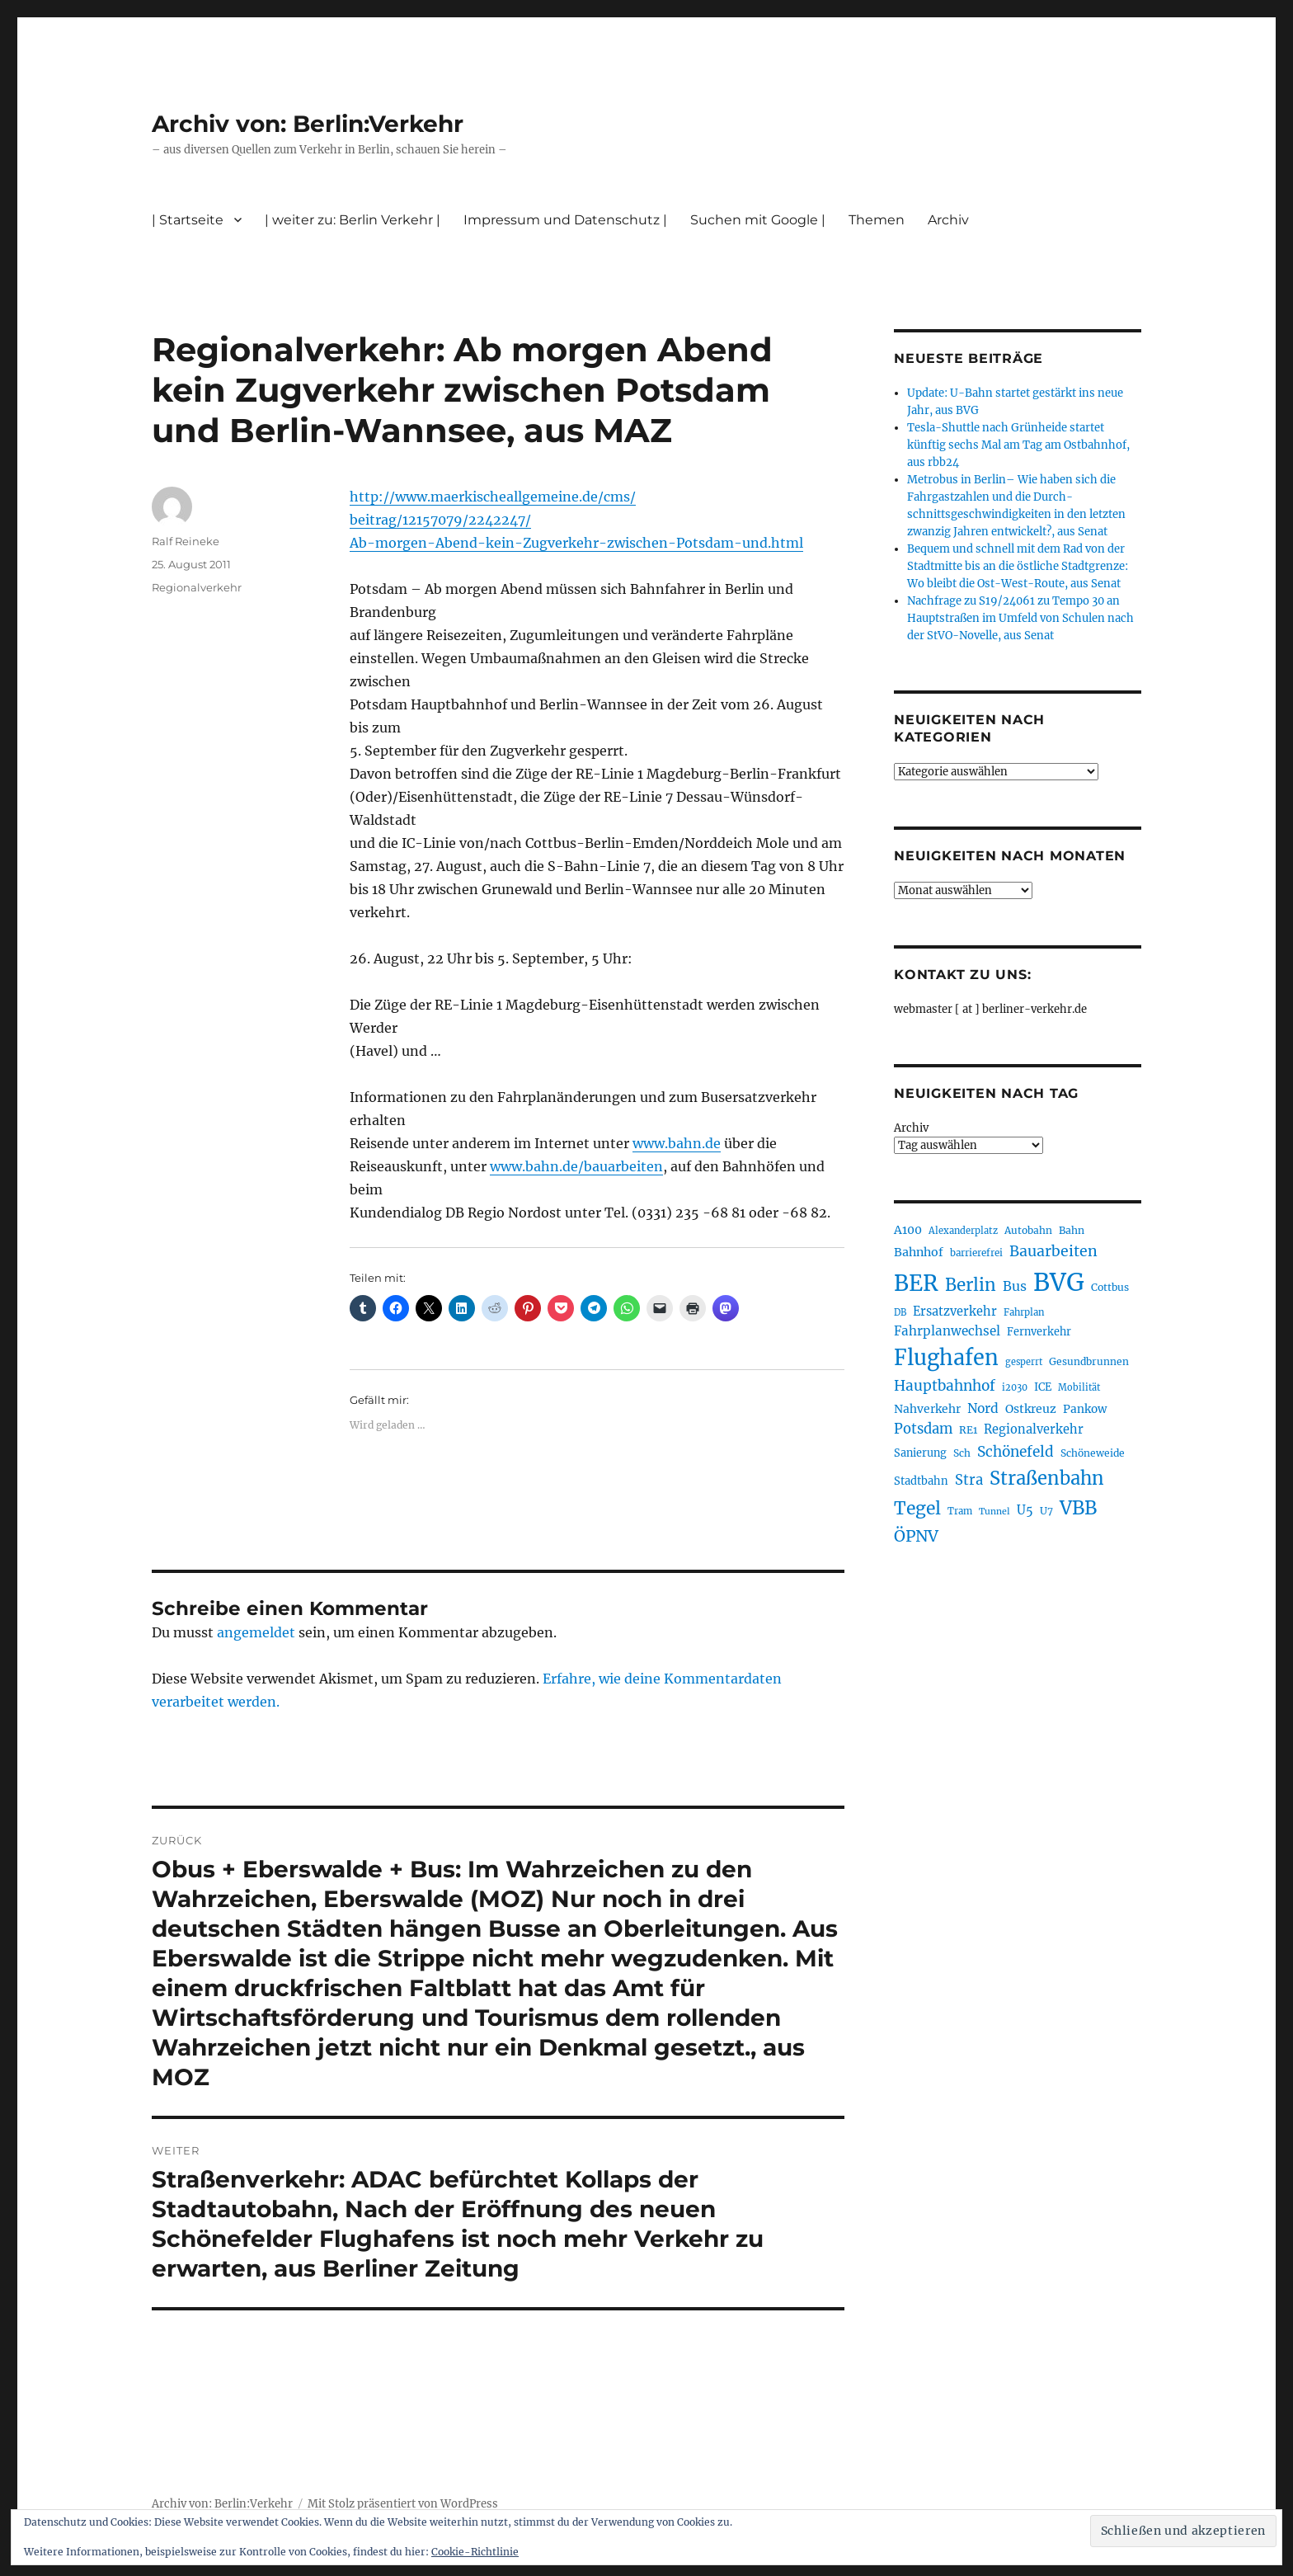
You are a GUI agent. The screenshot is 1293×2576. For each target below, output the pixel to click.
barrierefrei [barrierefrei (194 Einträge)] (976, 1253)
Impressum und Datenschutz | (565, 220)
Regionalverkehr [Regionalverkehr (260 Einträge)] (1034, 1429)
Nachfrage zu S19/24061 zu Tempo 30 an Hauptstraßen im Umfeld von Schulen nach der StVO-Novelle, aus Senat (1020, 618)
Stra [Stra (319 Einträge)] (969, 1480)
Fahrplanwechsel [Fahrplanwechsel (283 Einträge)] (947, 1331)
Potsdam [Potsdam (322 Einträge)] (923, 1429)
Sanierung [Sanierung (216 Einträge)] (920, 1453)
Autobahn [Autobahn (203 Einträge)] (1028, 1230)
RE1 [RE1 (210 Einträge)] (968, 1430)
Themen (877, 220)
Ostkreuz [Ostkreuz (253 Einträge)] (1030, 1408)
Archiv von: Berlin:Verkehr (307, 124)
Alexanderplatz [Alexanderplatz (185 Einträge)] (963, 1230)
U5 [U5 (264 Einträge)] (1025, 1510)
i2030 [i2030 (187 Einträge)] (1014, 1387)
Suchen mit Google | (757, 220)
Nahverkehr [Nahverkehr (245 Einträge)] (927, 1408)
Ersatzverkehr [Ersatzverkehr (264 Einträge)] (955, 1311)
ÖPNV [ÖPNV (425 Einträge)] (916, 1536)
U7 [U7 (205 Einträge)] (1046, 1511)
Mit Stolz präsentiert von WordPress (403, 2504)
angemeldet (256, 1632)
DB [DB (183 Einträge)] (900, 1312)
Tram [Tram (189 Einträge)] (959, 1511)
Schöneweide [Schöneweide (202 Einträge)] (1092, 1453)
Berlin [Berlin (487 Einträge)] (970, 1285)
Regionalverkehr (197, 587)
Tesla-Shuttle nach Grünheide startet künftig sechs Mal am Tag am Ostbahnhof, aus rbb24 (1018, 445)
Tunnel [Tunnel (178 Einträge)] (994, 1511)
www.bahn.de (676, 1143)
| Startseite (187, 220)
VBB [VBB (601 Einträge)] (1078, 1507)
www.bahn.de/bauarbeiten (576, 1166)
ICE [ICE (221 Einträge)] (1042, 1387)
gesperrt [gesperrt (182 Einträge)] (1023, 1362)
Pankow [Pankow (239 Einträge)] (1085, 1409)
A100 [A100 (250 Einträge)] (908, 1229)
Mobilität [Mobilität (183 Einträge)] (1079, 1387)
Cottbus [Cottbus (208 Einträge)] (1110, 1287)
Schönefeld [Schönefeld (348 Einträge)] (1015, 1452)
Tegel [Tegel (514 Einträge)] (917, 1508)
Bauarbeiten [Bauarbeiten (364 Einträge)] (1053, 1251)
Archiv (948, 220)
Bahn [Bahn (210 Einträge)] (1071, 1230)
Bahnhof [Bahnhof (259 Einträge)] (918, 1252)
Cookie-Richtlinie (475, 2551)
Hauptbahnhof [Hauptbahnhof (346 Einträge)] (944, 1386)
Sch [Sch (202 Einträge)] (962, 1453)
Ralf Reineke (185, 541)
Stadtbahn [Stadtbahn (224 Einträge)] (921, 1481)
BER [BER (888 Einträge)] (916, 1283)
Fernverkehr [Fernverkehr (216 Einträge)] (1039, 1332)
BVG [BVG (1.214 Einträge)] (1058, 1282)
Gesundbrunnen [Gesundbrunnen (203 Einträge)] (1089, 1361)
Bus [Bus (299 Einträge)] (1015, 1286)
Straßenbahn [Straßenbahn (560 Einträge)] (1047, 1478)
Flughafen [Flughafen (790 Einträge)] (946, 1358)
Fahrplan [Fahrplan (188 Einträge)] (1024, 1312)
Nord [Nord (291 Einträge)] (983, 1408)
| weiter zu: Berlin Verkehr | (352, 220)
